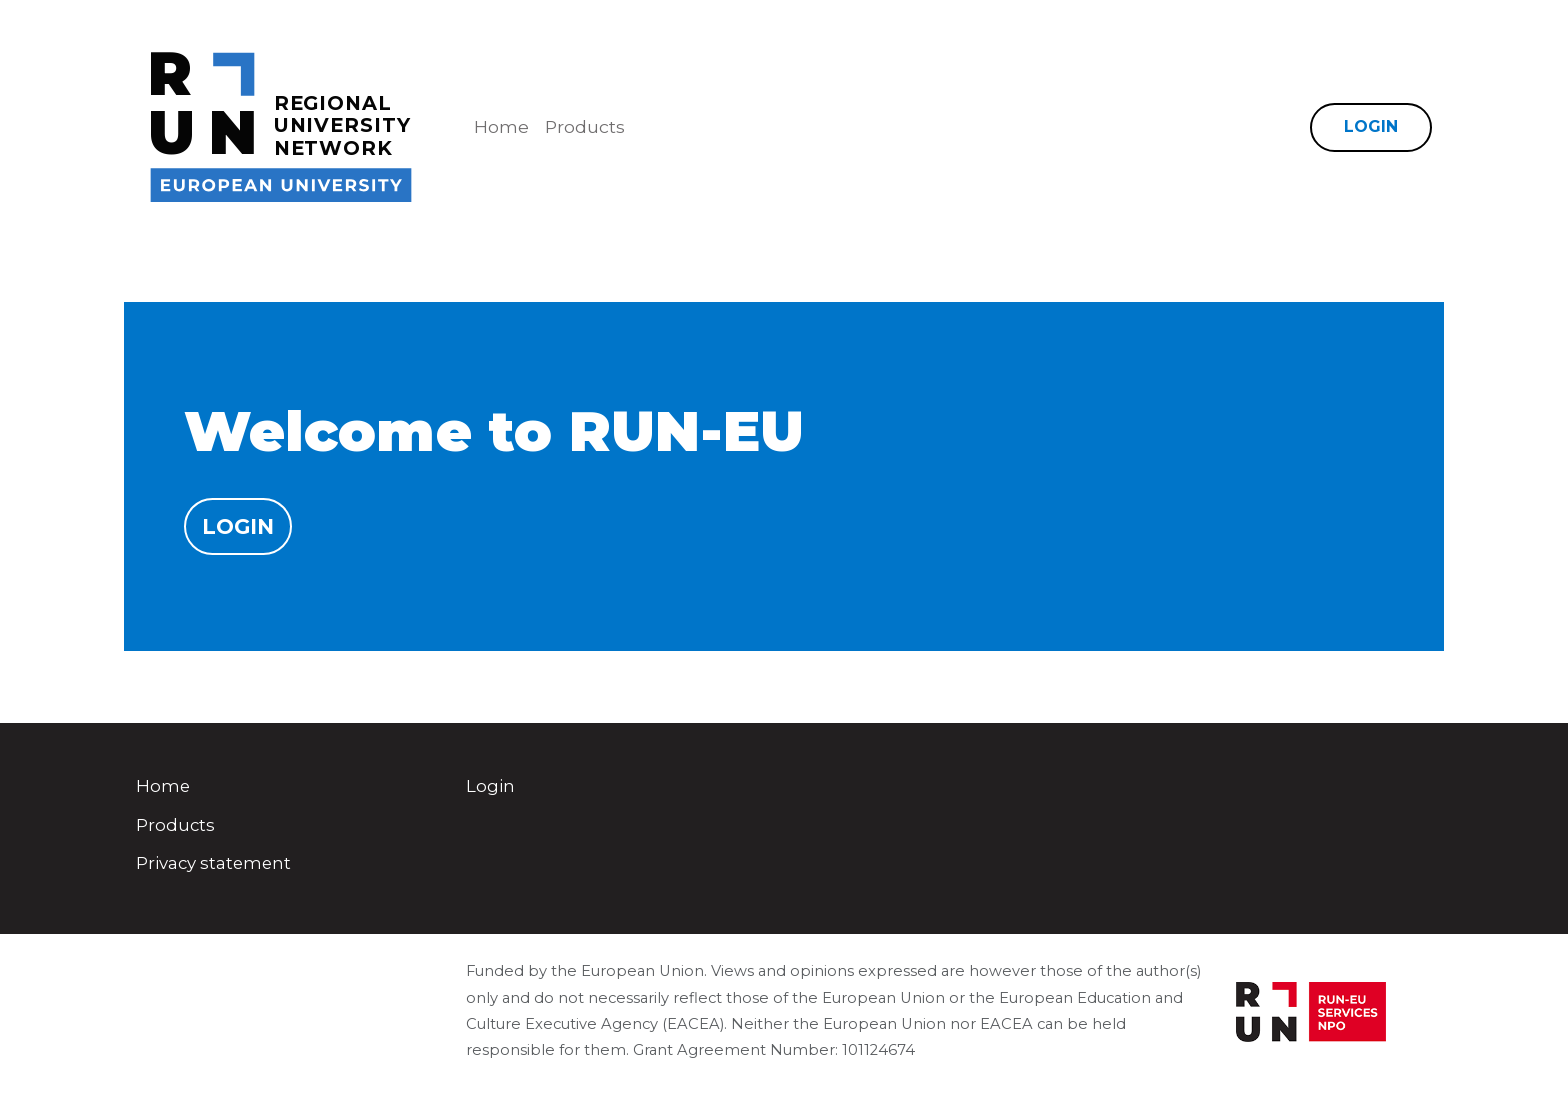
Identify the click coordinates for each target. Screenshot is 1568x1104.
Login (1371, 126)
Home (501, 126)
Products (585, 126)
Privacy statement (213, 863)
